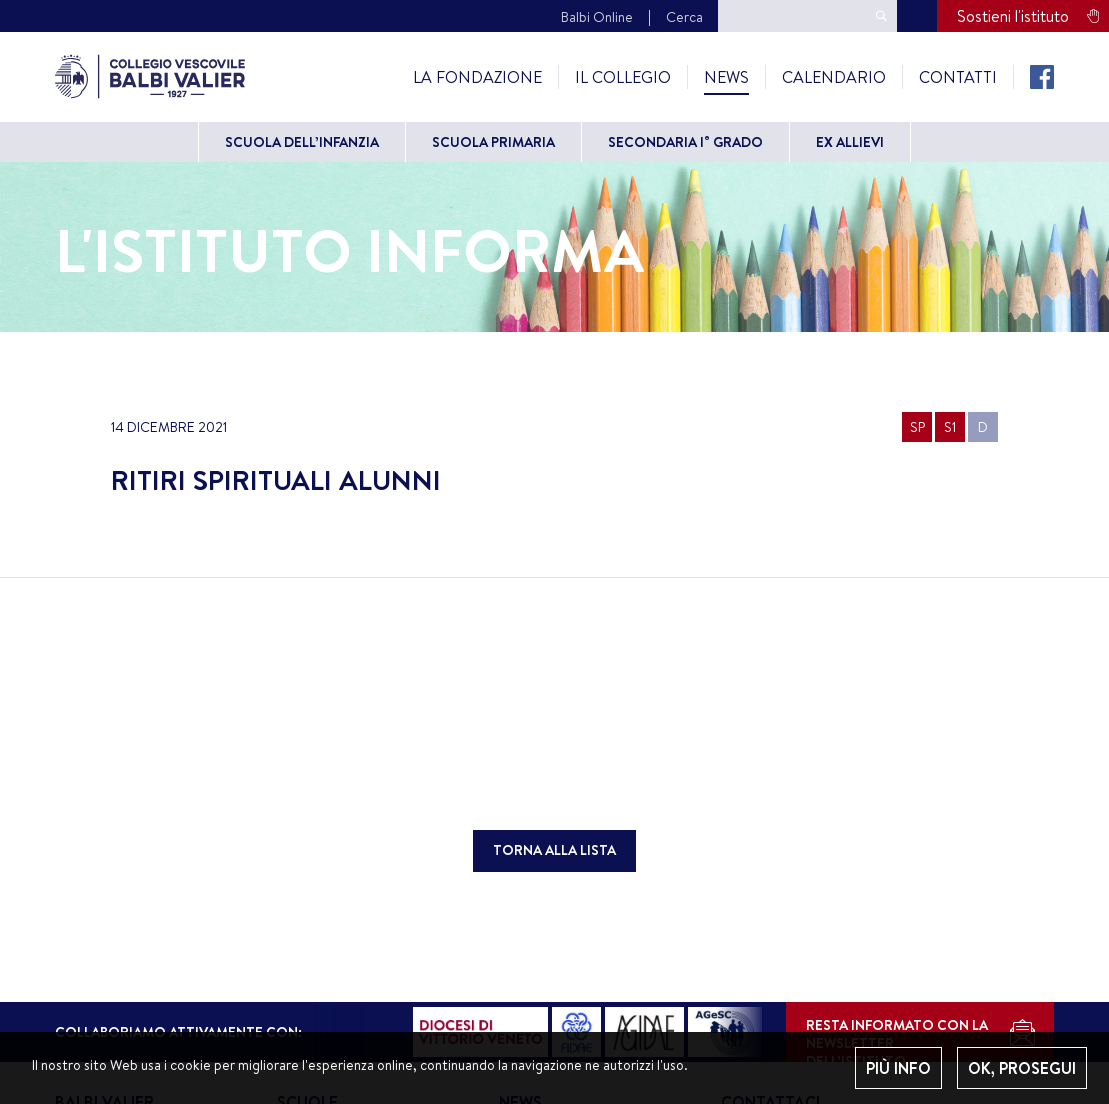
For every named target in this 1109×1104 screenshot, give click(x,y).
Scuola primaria (493, 142)
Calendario (834, 77)
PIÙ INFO (898, 1068)
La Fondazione (477, 77)
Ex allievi (850, 142)
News (726, 77)
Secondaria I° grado (685, 142)
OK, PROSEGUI (1022, 1068)
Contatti (958, 77)
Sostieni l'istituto (1013, 16)
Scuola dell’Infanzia (302, 142)
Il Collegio (623, 77)
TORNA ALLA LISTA (554, 850)
